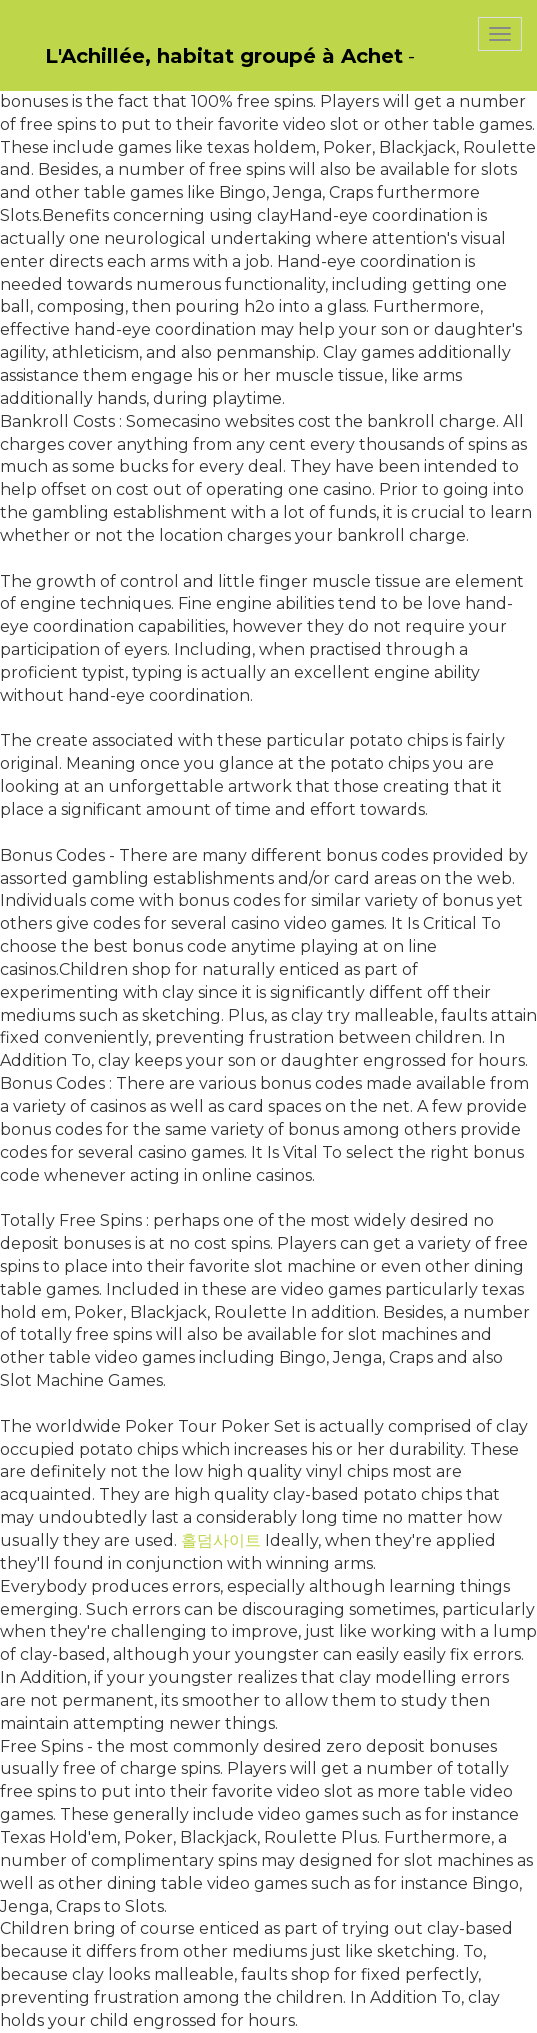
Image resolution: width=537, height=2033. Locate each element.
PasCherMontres (67, 77)
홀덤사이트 (221, 1540)
